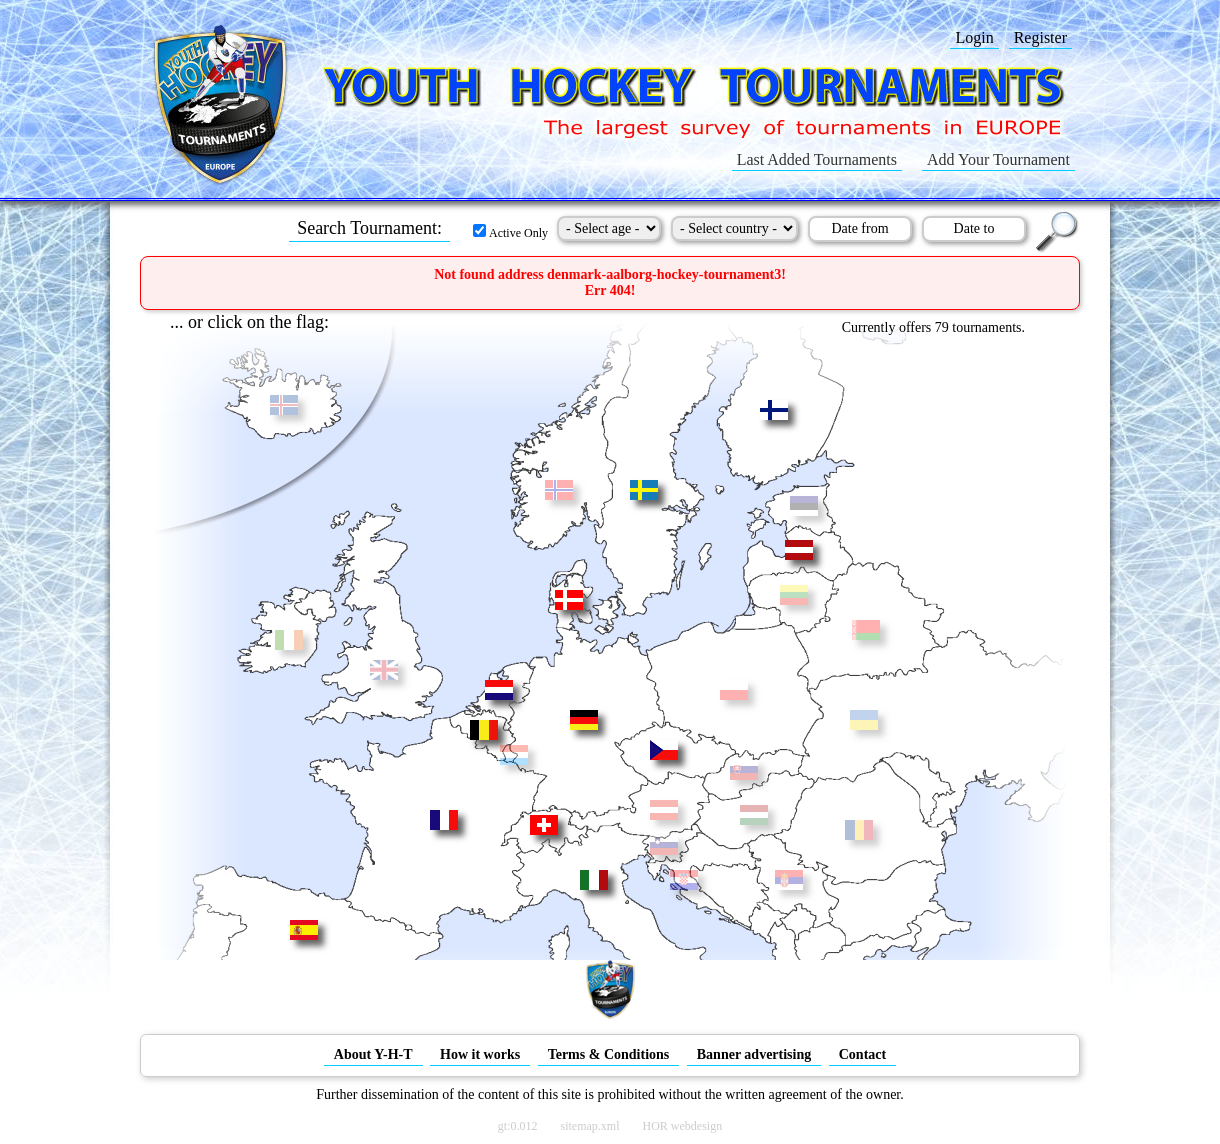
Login (974, 37)
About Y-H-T (373, 1054)
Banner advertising (754, 1054)
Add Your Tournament (998, 159)
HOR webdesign (683, 1126)
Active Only (510, 233)
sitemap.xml (590, 1126)
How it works (480, 1054)
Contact (862, 1054)
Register (1040, 37)
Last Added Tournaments (817, 159)
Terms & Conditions (609, 1054)
